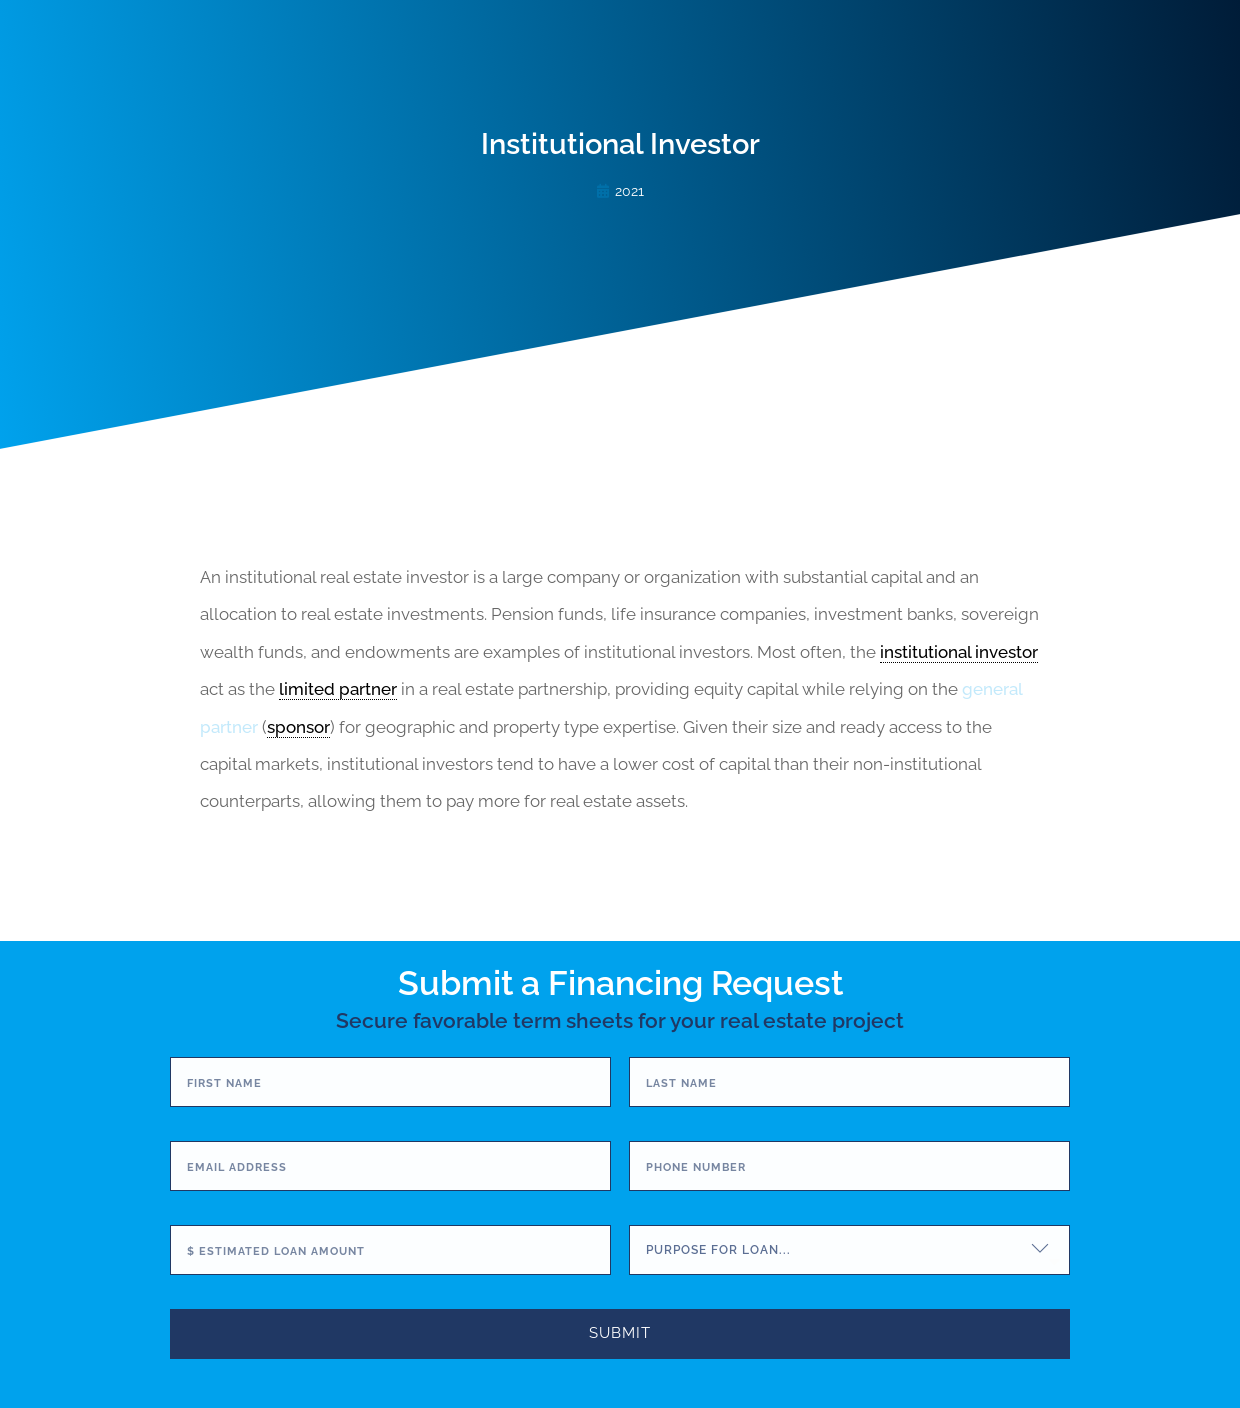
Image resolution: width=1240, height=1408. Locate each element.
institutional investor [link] (959, 652)
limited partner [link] (338, 689)
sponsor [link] (298, 727)
